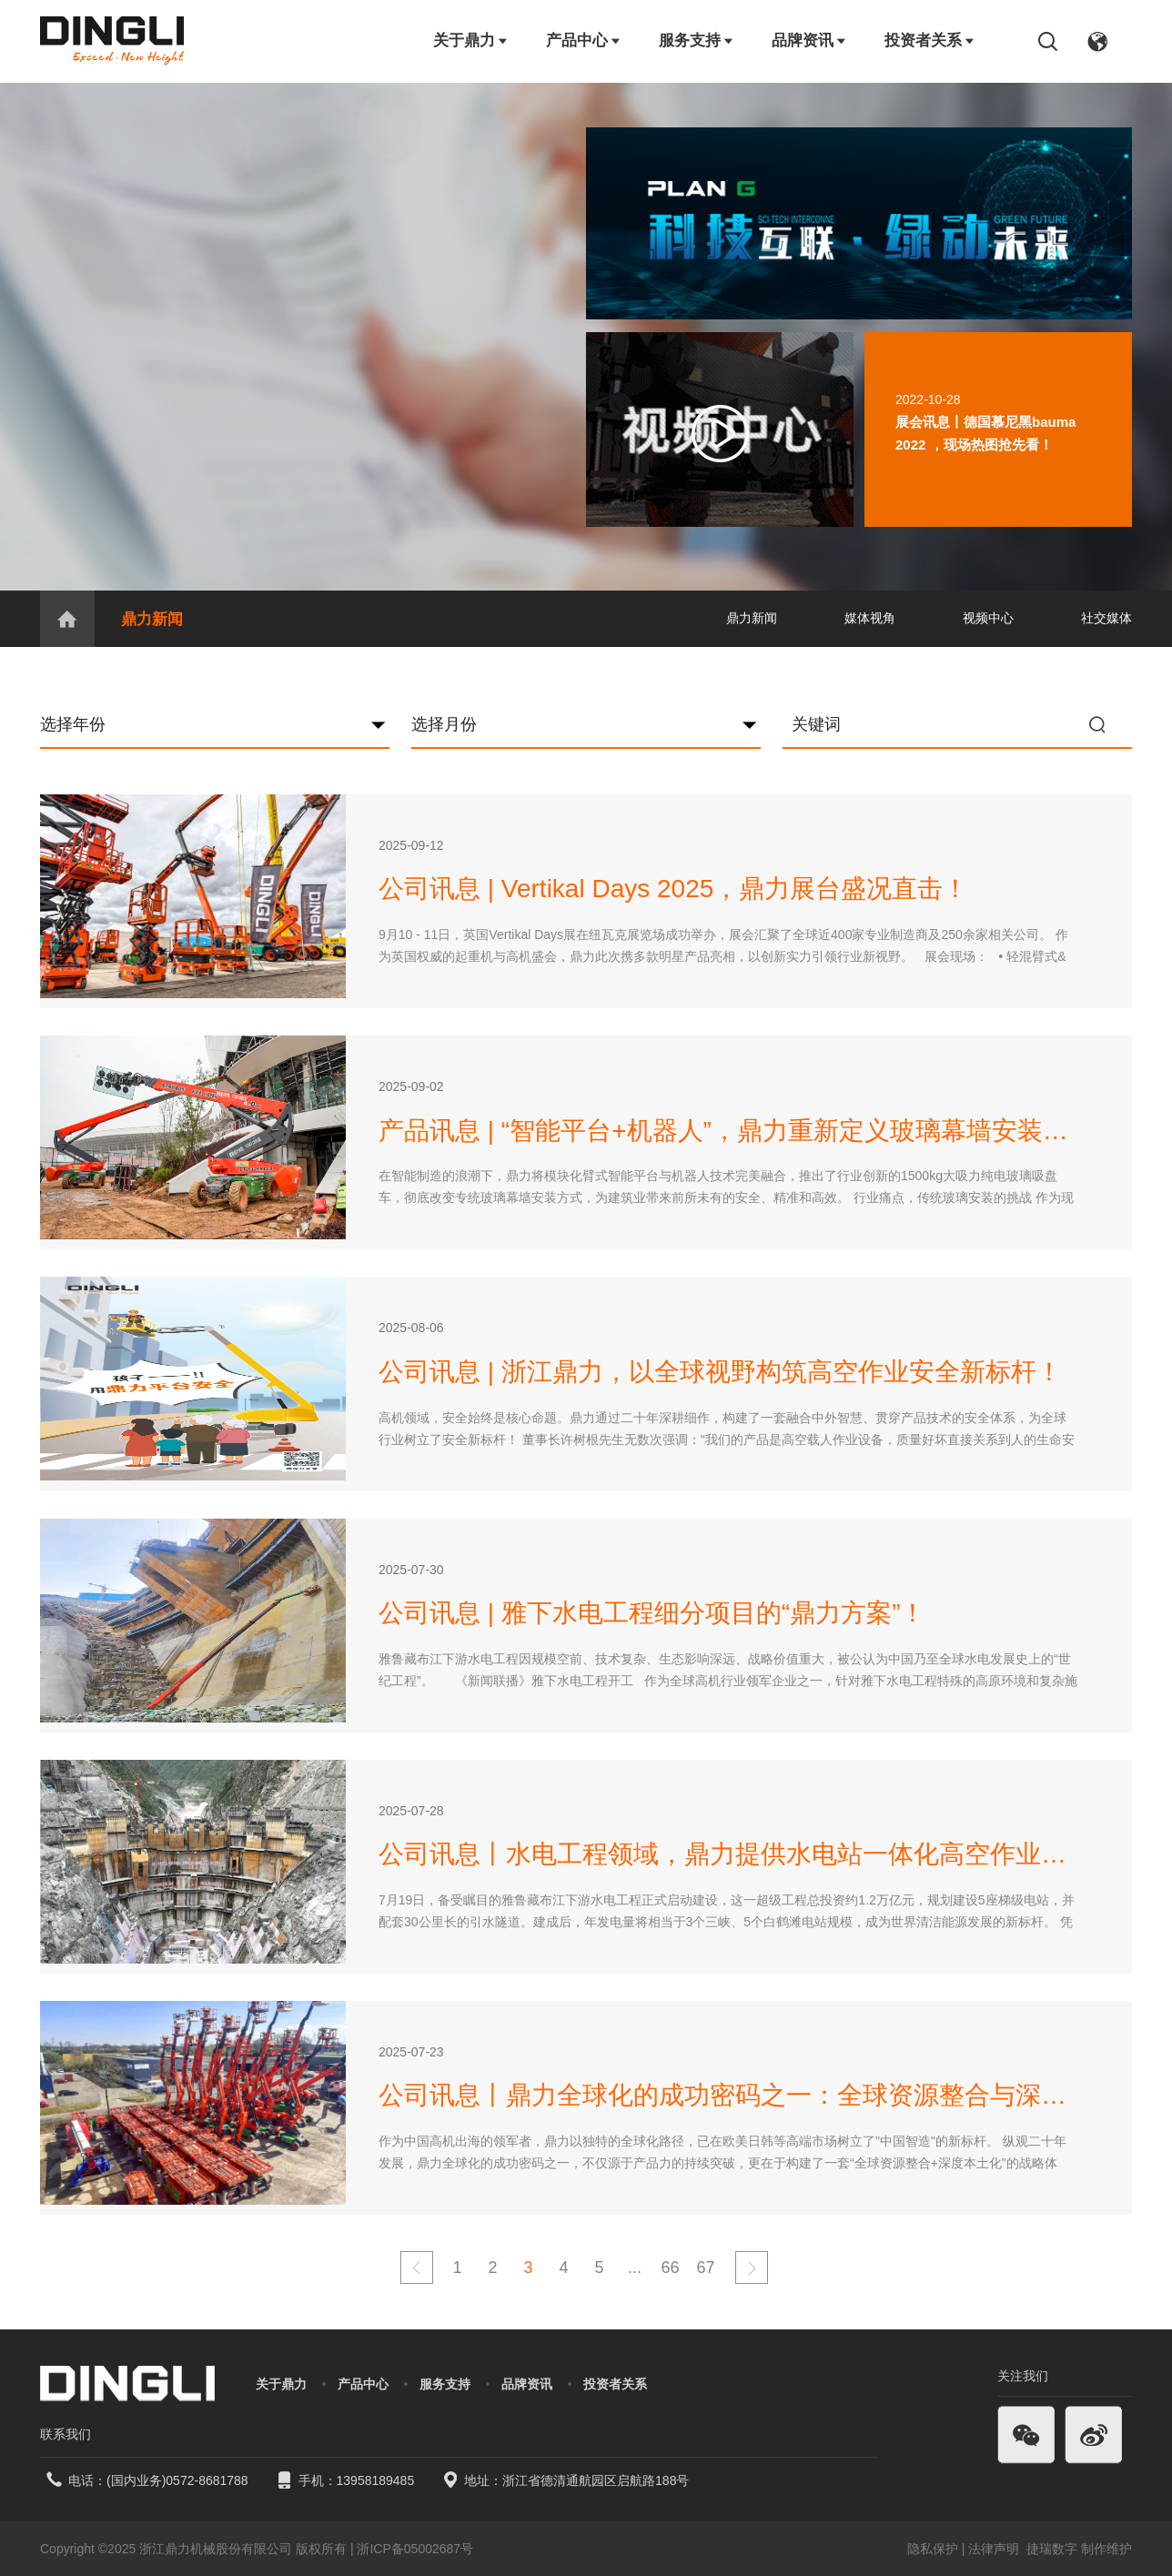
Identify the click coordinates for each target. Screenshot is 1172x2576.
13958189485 (376, 2480)
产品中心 (584, 40)
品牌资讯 (810, 40)
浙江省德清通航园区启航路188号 (595, 2480)
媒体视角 (869, 618)
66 (669, 2267)
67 (705, 2267)
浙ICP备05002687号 (415, 2548)
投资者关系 (930, 40)
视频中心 (988, 618)
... (635, 2267)
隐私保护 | (936, 2548)
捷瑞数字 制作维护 (1079, 2548)
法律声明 (995, 2548)
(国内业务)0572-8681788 (177, 2480)
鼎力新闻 (152, 619)
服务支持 (697, 40)
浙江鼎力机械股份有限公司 (215, 2548)
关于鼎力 (471, 40)
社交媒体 (1106, 618)
